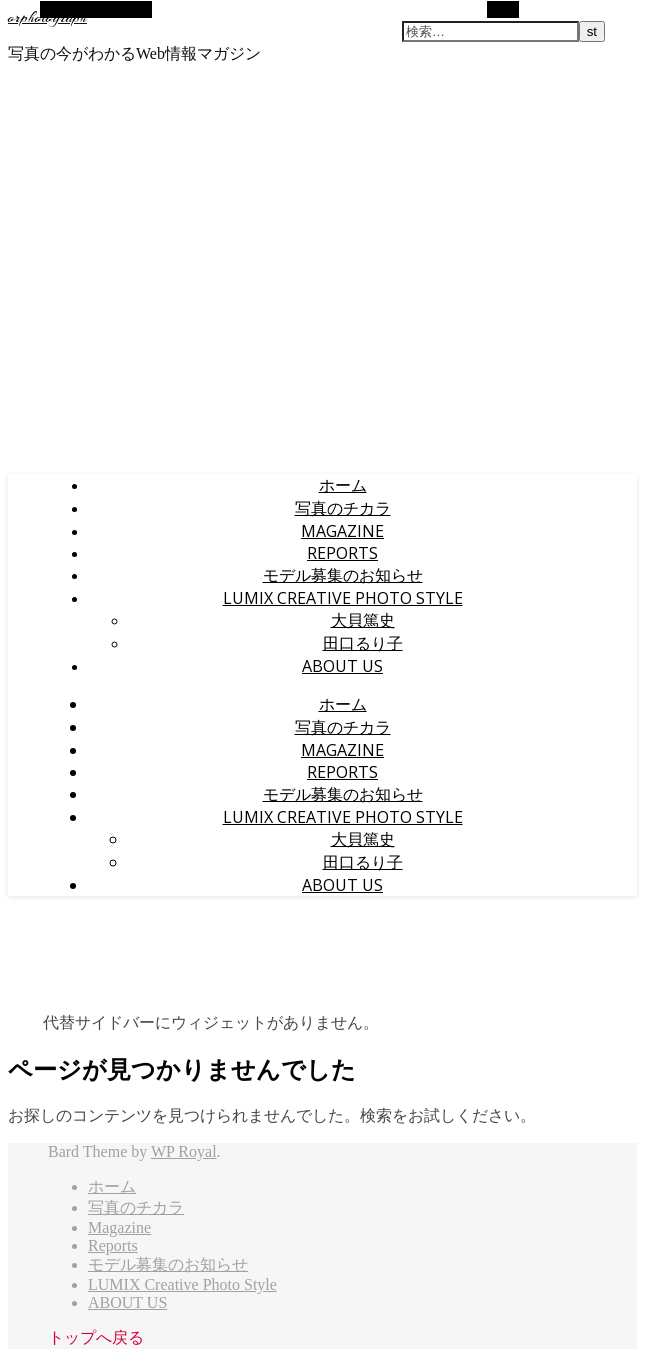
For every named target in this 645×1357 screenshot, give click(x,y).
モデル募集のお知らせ (343, 575)
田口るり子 (363, 643)
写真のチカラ (343, 508)
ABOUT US (342, 666)
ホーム (343, 485)
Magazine (342, 531)
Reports (342, 553)
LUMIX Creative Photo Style (343, 598)
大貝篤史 (363, 620)
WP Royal (184, 1151)
